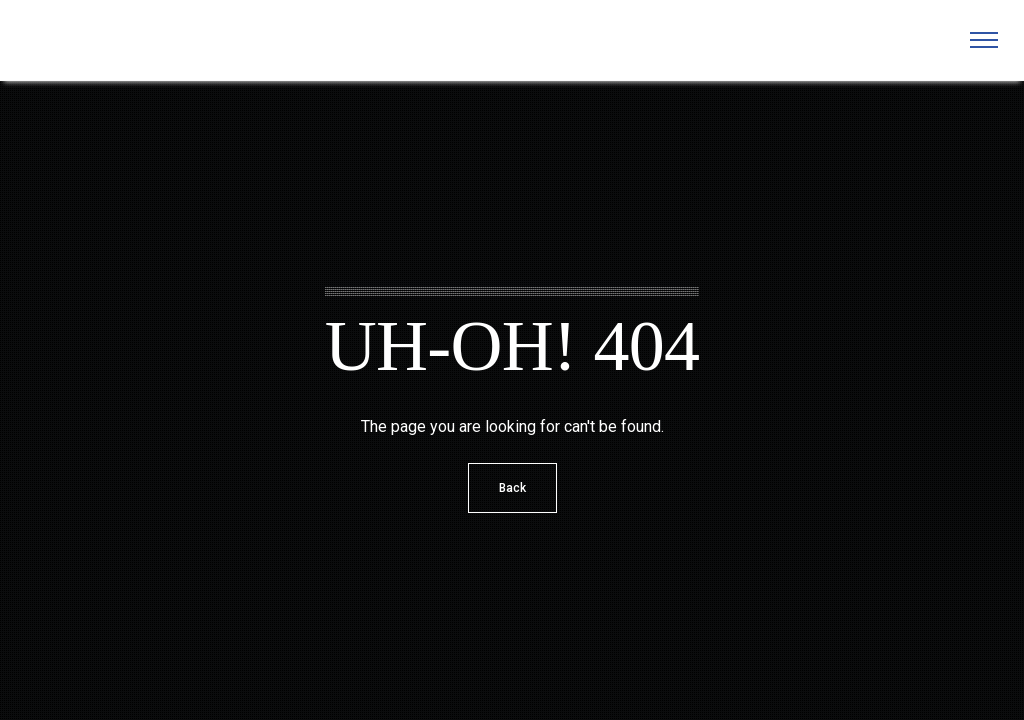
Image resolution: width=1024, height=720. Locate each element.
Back (512, 488)
